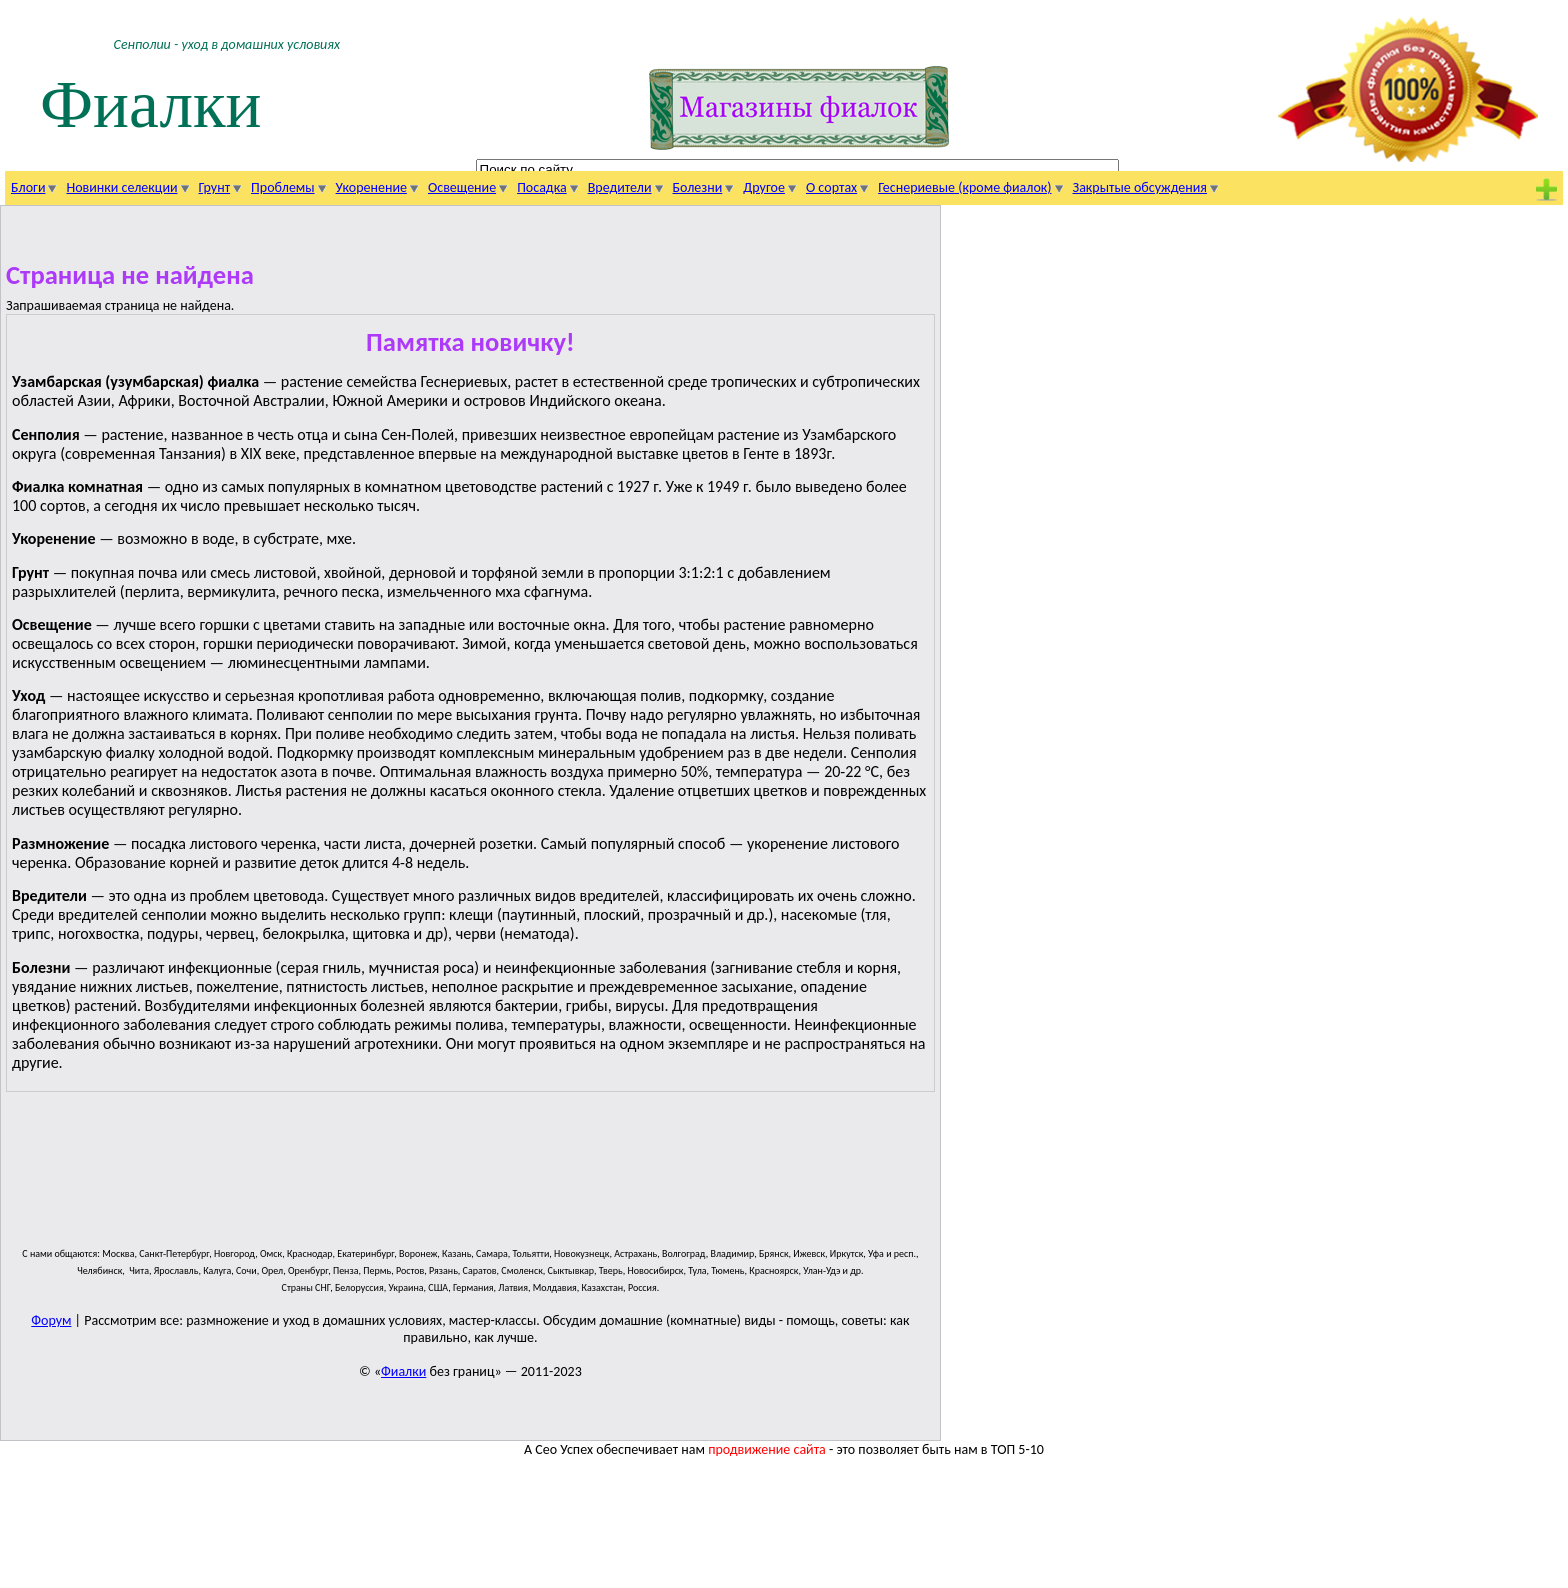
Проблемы (282, 187)
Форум (51, 1320)
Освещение (462, 187)
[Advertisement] (470, 1178)
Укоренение (371, 187)
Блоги (28, 187)
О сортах (831, 187)
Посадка (542, 187)
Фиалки (151, 104)
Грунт (215, 187)
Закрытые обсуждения (1140, 187)
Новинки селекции (121, 187)
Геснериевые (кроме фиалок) (964, 187)
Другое (764, 187)
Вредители (620, 187)
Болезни (698, 187)
